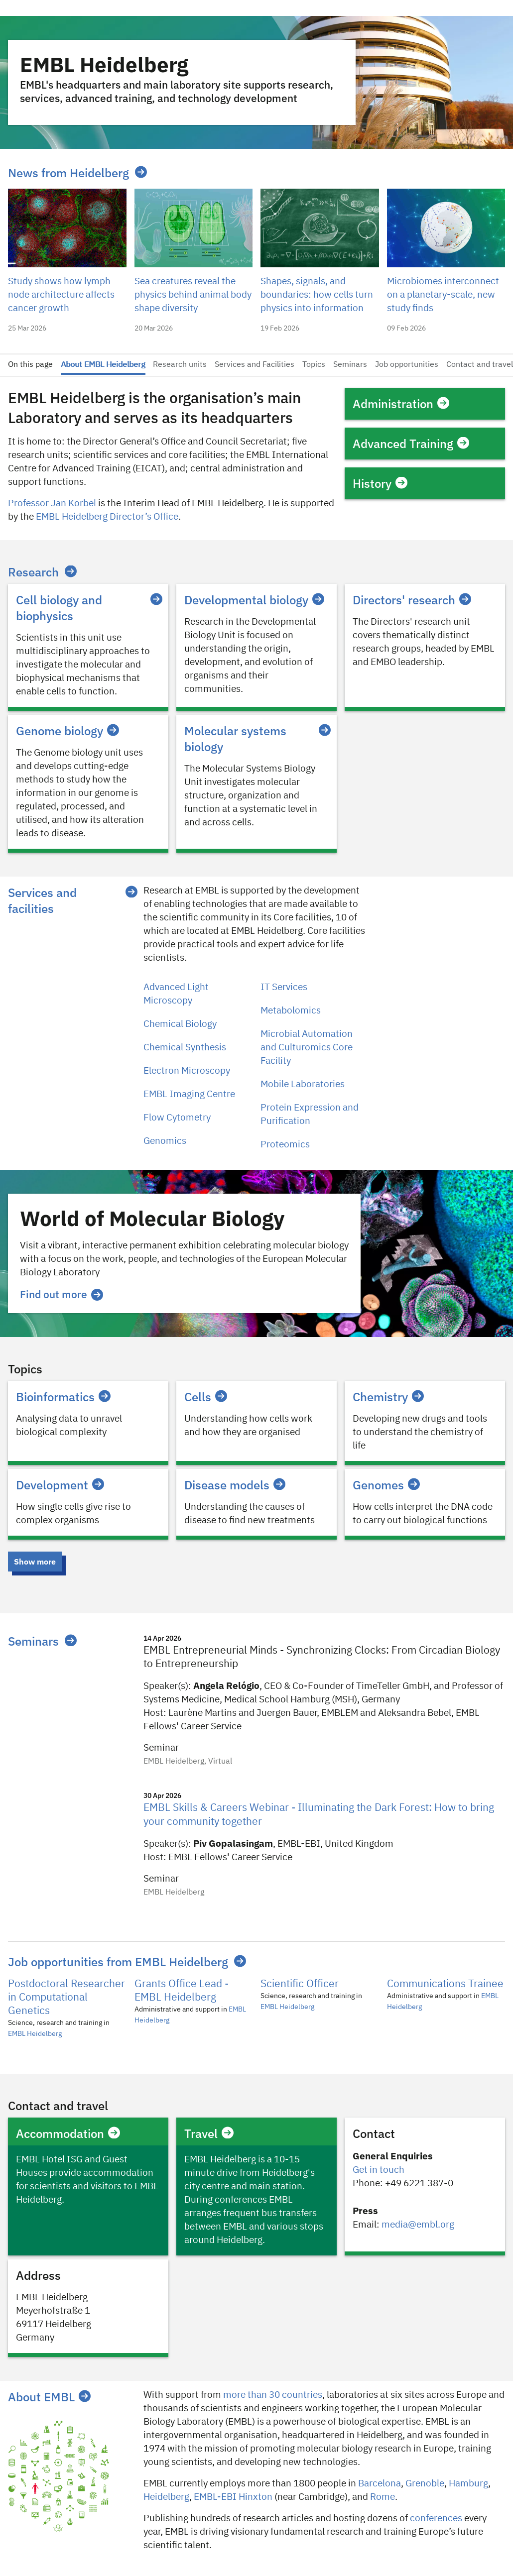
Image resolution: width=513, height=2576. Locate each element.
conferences (436, 2518)
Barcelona (379, 2483)
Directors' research (412, 600)
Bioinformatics (63, 1397)
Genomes (386, 1485)
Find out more (61, 1294)
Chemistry (388, 1397)
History (380, 483)
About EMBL (49, 2397)
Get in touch (378, 2170)
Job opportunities (406, 365)
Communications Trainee (445, 1984)
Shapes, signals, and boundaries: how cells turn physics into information (316, 295)
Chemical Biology (180, 1024)
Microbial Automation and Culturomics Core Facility (306, 1047)
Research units (180, 365)
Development (60, 1485)
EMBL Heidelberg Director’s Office (107, 517)
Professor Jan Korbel (52, 503)
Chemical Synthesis (184, 1047)
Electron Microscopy (186, 1071)
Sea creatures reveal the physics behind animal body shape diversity (193, 295)
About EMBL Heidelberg (103, 365)
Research (33, 572)
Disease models (234, 1485)
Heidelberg (166, 2497)
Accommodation (68, 2133)
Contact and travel (479, 365)
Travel (209, 2133)
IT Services (283, 987)
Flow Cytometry (177, 1117)
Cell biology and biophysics (88, 608)
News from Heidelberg (68, 173)
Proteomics (285, 1144)
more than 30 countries (272, 2395)
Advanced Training (411, 443)
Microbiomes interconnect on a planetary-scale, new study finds (443, 295)
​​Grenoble (424, 2483)
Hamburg (468, 2483)
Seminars (350, 365)
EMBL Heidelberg (35, 2033)
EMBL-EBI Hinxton (233, 2497)
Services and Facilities (254, 365)
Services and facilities (42, 900)
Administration (401, 404)
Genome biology (67, 731)
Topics (313, 365)
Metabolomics (290, 1010)
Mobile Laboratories (302, 1084)
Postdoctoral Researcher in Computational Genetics (66, 1997)
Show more (35, 1562)
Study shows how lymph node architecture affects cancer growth (61, 295)
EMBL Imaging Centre (189, 1094)
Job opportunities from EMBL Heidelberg (118, 1962)
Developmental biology (254, 600)
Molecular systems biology (256, 739)
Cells (205, 1397)
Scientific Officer (299, 1984)
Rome (382, 2497)
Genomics (164, 1141)
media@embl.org (418, 2225)
